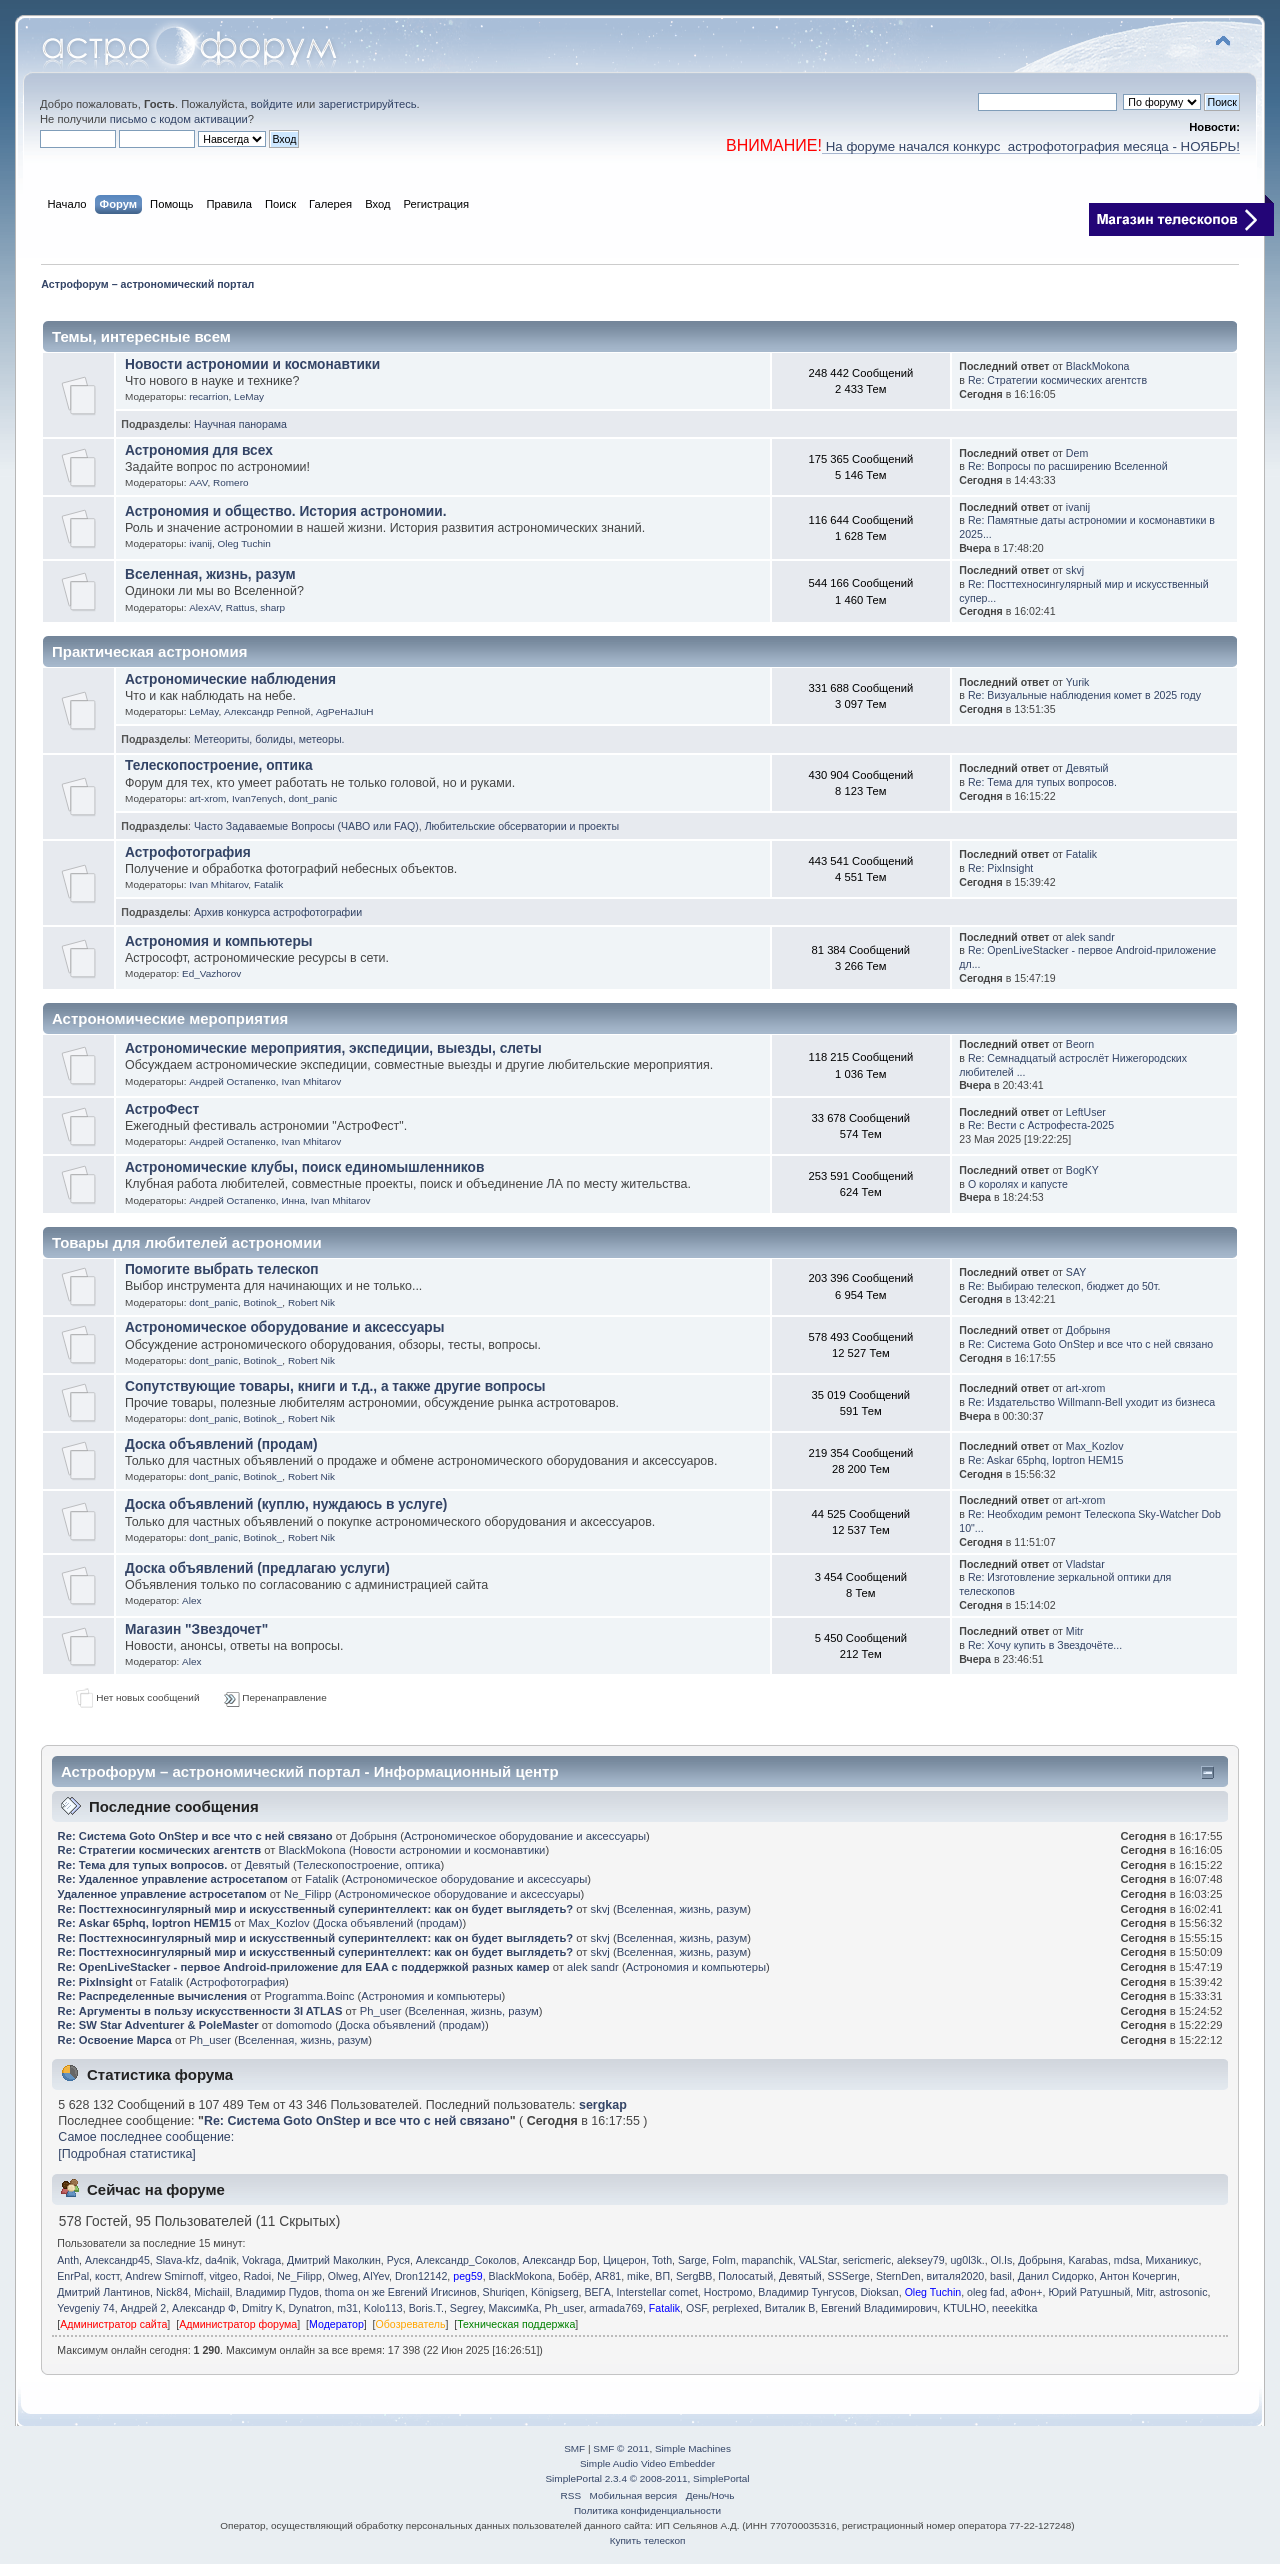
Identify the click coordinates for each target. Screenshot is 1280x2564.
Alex (191, 1600)
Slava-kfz (178, 2260)
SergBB (694, 2276)
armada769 (616, 2308)
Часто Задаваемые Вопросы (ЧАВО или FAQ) (306, 826)
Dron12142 (421, 2276)
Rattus (240, 607)
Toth (662, 2260)
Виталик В (790, 2308)
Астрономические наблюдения (230, 679)
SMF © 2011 (621, 2448)
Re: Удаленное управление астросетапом (173, 1879)
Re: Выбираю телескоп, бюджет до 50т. (1064, 1286)
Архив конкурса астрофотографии (278, 912)
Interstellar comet (657, 2292)
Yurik (1078, 682)
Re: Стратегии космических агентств (1057, 380)
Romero (230, 482)
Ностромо (728, 2292)
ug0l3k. (967, 2260)
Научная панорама (240, 424)
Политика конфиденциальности (647, 2510)
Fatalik (268, 884)
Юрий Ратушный (1089, 2292)
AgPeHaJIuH (345, 711)
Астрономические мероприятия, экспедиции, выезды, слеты (333, 1048)
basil (1001, 2276)
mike (638, 2276)
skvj (1075, 570)
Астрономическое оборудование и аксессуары (284, 1327)
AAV (198, 482)
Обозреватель (411, 2324)
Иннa (293, 1200)
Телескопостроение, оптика (219, 765)
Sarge (692, 2260)
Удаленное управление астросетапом (162, 1894)
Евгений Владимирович (879, 2308)
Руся (398, 2260)
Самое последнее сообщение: (146, 2137)
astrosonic (1183, 2292)
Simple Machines (693, 2448)
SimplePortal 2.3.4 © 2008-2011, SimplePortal (647, 2478)
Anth (68, 2260)
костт (107, 2276)
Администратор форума (238, 2324)
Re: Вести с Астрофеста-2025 (1041, 1125)
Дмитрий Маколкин (334, 2260)
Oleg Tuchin (243, 543)
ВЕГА (597, 2292)
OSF (696, 2308)
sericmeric (867, 2260)
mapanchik (767, 2260)
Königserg (555, 2292)
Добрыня (1088, 1330)
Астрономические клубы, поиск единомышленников (304, 1167)
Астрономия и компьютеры (219, 941)
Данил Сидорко (1056, 2276)
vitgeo (223, 2276)
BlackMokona (1098, 366)
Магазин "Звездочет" (196, 1629)
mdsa (1127, 2260)
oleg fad (986, 2292)
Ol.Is (1002, 2260)
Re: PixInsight (1000, 868)
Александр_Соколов (466, 2260)
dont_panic (312, 798)
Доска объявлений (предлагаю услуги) (257, 1568)
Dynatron (309, 2308)
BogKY (1082, 1170)
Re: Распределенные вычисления (153, 1996)
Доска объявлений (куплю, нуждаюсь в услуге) (286, 1504)
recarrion (208, 396)
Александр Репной (267, 711)
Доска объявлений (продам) (221, 1444)
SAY (1076, 1272)
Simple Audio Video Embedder (647, 2463)
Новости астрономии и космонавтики (252, 364)
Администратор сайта (113, 2324)
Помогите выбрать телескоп (222, 1269)
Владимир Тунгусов (806, 2292)
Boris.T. (426, 2308)
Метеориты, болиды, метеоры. (269, 739)
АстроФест (162, 1109)
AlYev (376, 2276)
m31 (347, 2308)
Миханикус (1172, 2260)
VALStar (818, 2260)
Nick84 (172, 2292)
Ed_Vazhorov (211, 973)
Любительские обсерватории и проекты (522, 826)
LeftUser (1086, 1112)
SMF (574, 2448)
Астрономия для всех (199, 450)
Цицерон (624, 2260)
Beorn (1080, 1044)
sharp (272, 607)
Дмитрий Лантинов (103, 2292)
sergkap (603, 2105)
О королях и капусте (1018, 1184)
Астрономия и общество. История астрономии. (286, 511)
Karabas (1087, 2260)
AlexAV (204, 607)
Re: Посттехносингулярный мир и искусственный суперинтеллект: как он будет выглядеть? (316, 1909)
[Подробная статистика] (127, 2154)
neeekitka (1014, 2308)
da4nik (220, 2260)
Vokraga (261, 2260)
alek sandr (1090, 937)
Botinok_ (263, 1302)
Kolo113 (383, 2308)
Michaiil (211, 2292)
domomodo (304, 2025)
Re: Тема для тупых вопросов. (1042, 782)
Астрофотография (188, 852)
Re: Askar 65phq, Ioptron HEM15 (1045, 1460)
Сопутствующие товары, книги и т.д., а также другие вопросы (335, 1386)
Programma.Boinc (310, 1996)
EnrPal (73, 2276)
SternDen (898, 2276)
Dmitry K (262, 2308)
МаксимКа (514, 2308)
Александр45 (117, 2260)
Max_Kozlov (1095, 1446)
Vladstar (1085, 1564)
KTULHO (964, 2308)
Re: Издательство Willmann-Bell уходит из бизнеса (1091, 1402)
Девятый (1087, 768)
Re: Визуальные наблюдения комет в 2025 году (1084, 695)
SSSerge (849, 2276)
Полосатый (745, 2276)
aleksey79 (921, 2260)
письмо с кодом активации (179, 119)
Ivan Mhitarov (218, 884)
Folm (724, 2260)
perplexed (735, 2308)
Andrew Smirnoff (164, 2276)
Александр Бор (559, 2260)
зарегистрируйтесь (367, 104)
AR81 (608, 2276)
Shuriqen (504, 2292)
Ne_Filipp (307, 1894)
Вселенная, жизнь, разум (210, 574)
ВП (662, 2276)
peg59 (467, 2276)
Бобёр (573, 2276)
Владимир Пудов (277, 2292)
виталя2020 (956, 2276)
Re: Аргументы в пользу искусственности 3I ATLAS (200, 2011)
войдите (272, 104)
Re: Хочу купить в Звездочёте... (1045, 1645)
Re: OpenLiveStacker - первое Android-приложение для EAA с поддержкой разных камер (304, 1967)
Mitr (1075, 1631)
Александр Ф (204, 2308)
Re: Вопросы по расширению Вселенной (1068, 466)
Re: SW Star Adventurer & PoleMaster (158, 2025)
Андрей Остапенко (232, 1081)
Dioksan (879, 2292)
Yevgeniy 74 (85, 2308)
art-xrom (207, 798)
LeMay (249, 396)
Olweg (343, 2276)
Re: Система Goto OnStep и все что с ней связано (1090, 1344)
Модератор (336, 2324)
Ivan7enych (257, 798)
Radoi (258, 2276)
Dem (1077, 453)
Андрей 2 (144, 2308)
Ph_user (381, 2011)
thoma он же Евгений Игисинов (401, 2292)
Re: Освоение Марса (115, 2040)
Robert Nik (311, 1302)
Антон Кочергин (1138, 2276)
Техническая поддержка (516, 2324)
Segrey (466, 2308)
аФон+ (1027, 2292)
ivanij (200, 543)
